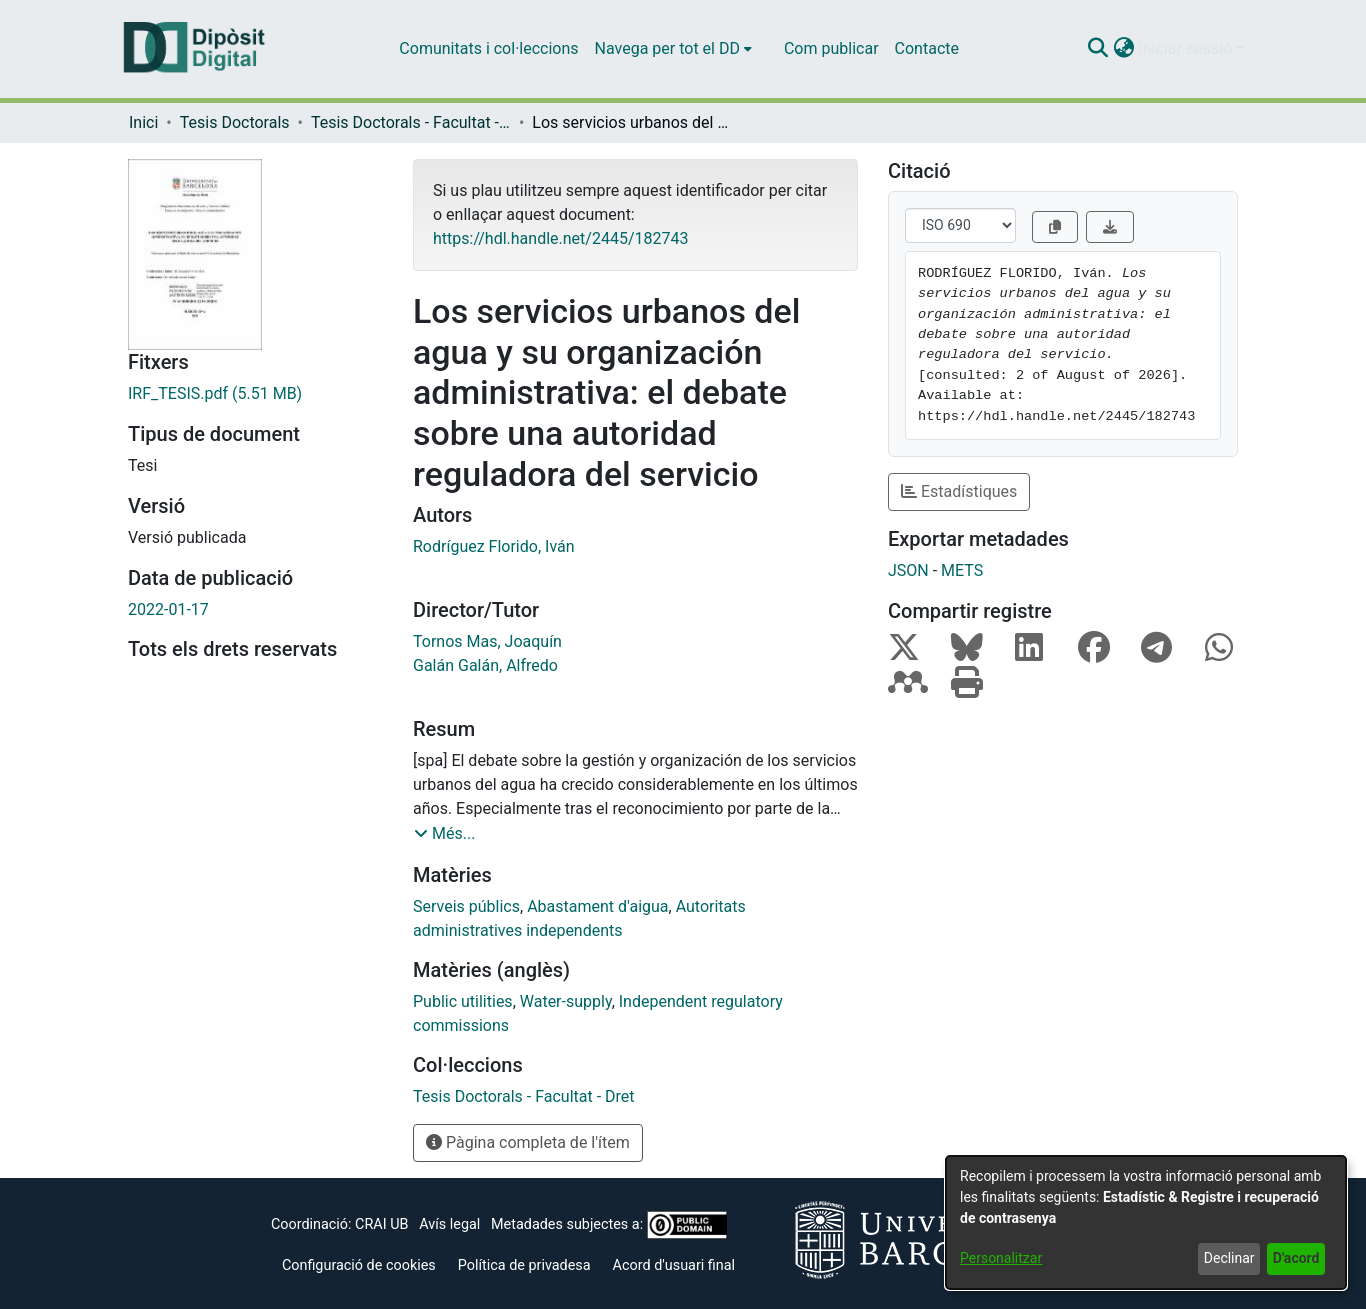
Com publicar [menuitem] (831, 48)
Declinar (1229, 1258)
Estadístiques (959, 491)
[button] (1097, 49)
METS (962, 570)
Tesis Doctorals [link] (235, 122)
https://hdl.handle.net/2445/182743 (560, 238)
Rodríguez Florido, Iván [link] (494, 546)
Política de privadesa (524, 1265)
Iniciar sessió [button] (1187, 48)
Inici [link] (143, 122)
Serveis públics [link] (466, 906)
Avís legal (449, 1224)
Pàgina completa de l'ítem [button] (528, 1142)
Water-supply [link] (566, 1001)
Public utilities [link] (463, 1001)
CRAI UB (381, 1224)
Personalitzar (1001, 1258)
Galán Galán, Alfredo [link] (485, 665)
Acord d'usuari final (674, 1265)
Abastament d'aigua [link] (597, 906)
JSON (908, 570)
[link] (255, 394)
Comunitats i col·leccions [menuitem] (488, 48)
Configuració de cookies (359, 1265)
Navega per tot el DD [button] (667, 48)
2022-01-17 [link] (168, 609)
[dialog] (1146, 1222)
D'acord (1296, 1258)
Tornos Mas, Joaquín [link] (487, 641)
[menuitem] (673, 49)
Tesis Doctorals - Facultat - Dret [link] (411, 122)
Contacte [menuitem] (927, 48)
